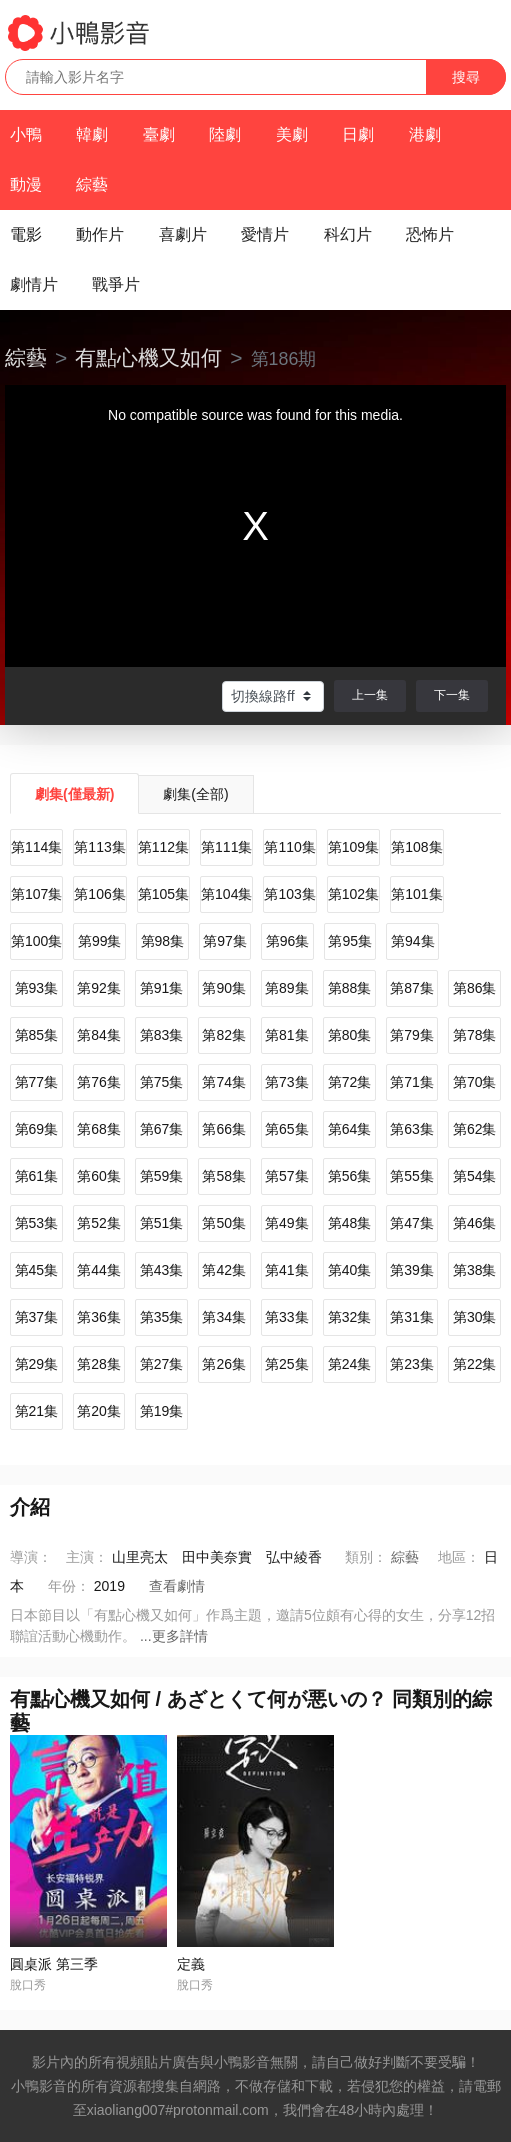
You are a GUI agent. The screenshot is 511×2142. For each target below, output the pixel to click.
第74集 (224, 1082)
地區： (459, 1557)
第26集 (224, 1364)
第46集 (475, 1223)
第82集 (224, 1035)
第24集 (350, 1364)
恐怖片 (430, 234)
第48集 (350, 1223)
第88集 (350, 988)
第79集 (412, 1035)
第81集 (287, 1035)
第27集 (162, 1364)
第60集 (99, 1176)
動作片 (100, 234)
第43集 (162, 1270)
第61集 (37, 1176)
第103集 (289, 894)
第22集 (475, 1364)
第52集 (99, 1223)
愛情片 (265, 234)
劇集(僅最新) (74, 794)
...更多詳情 (174, 1636)
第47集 (412, 1223)
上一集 (370, 695)
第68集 (99, 1129)
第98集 (163, 941)
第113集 (99, 847)
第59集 (162, 1176)
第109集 (353, 847)
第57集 (287, 1176)
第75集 (162, 1082)
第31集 (412, 1317)
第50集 (224, 1223)
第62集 (475, 1129)
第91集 (162, 988)
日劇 (358, 134)
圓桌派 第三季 (54, 1964)
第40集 (350, 1270)
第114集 (36, 847)
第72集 (350, 1082)
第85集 (37, 1035)
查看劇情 (177, 1586)
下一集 (452, 695)
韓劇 (92, 134)
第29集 (37, 1364)
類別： (366, 1557)
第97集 (225, 941)
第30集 (475, 1317)
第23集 (412, 1364)
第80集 (350, 1035)
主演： (87, 1557)
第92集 (99, 988)
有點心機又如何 (148, 357)
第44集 (99, 1270)
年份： (69, 1586)
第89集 (287, 988)
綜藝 (92, 184)
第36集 (99, 1317)
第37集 (37, 1317)
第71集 (412, 1082)
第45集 (37, 1270)
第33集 (287, 1317)
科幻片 (348, 234)
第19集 (162, 1411)
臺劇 (159, 134)
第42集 (224, 1270)
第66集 (224, 1129)
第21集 (37, 1411)
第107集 (36, 894)
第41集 (287, 1270)
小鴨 (26, 134)
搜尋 (466, 77)
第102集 (353, 894)
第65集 (287, 1129)
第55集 (412, 1176)
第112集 (163, 847)
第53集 (37, 1223)
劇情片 (34, 284)
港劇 (425, 134)
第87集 (412, 988)
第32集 (350, 1317)
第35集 (162, 1317)
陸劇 (225, 134)
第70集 (475, 1082)
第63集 (412, 1129)
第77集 (37, 1082)
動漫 (26, 184)
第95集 (350, 941)
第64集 (350, 1129)
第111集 (226, 847)
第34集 (224, 1317)
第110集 (289, 847)
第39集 (412, 1270)
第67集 (162, 1129)
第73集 (287, 1082)
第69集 (37, 1129)
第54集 (475, 1176)
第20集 (99, 1411)
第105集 (163, 894)
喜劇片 (183, 234)
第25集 (287, 1364)
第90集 (224, 988)
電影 (26, 234)
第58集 (224, 1176)
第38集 (475, 1270)
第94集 (413, 941)
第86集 (475, 988)
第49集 (287, 1223)
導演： (31, 1557)
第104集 (226, 894)
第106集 (99, 894)
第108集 (416, 847)
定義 (191, 1964)
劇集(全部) (195, 794)
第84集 (99, 1035)
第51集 (162, 1223)
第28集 (99, 1364)
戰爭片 (116, 284)
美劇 (292, 134)
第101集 (416, 894)
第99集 (100, 941)
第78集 (475, 1035)
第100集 (36, 941)
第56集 (350, 1176)
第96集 (288, 941)
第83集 (162, 1035)
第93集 (37, 988)
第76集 (99, 1082)
